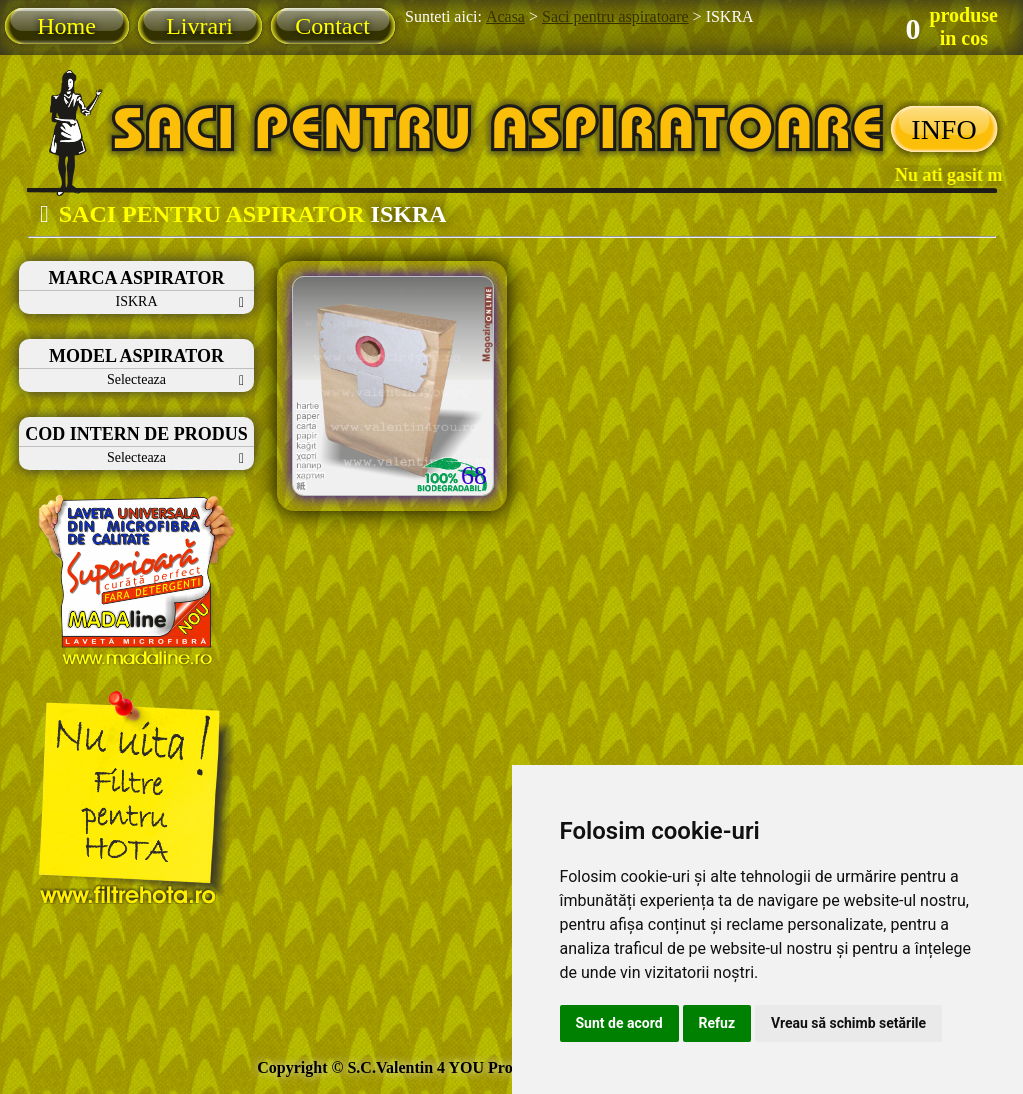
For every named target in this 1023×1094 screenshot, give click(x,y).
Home (66, 26)
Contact (332, 26)
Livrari (199, 26)
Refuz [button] (717, 1023)
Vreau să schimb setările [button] (848, 1023)
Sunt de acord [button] (619, 1023)
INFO (943, 129)
